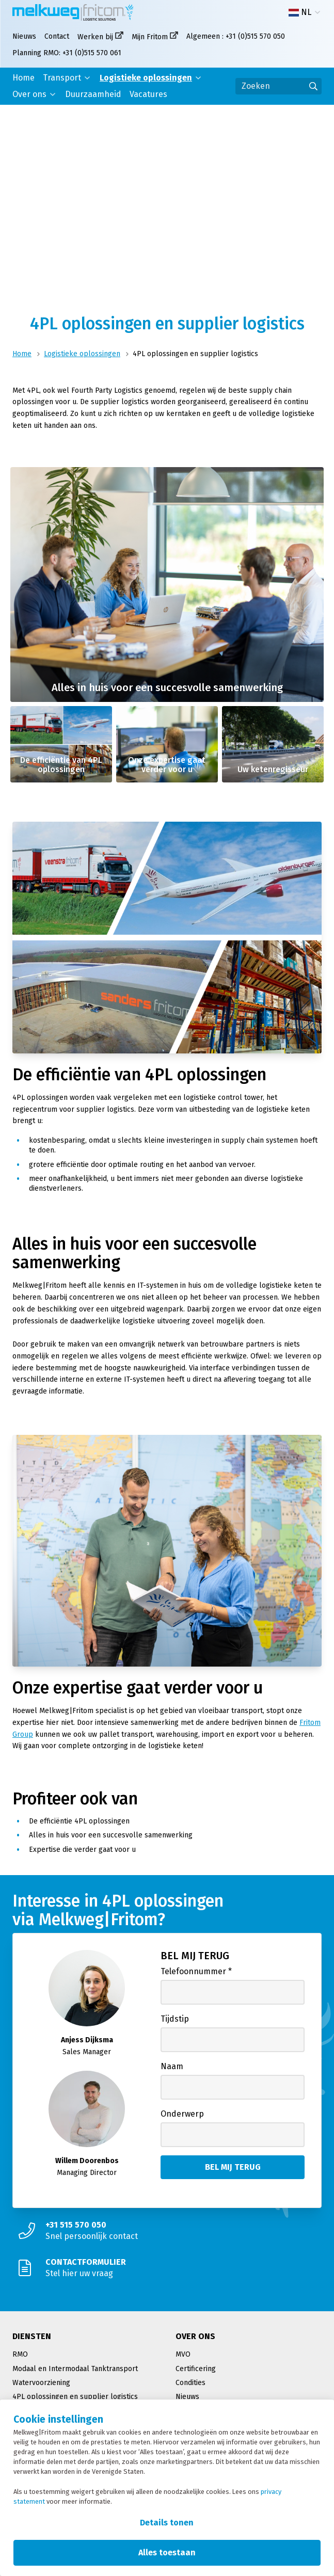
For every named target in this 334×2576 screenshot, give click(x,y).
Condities (190, 2382)
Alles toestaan (167, 2552)
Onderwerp (182, 2114)
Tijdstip (175, 2019)
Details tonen (167, 2522)
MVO (183, 2354)
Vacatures (148, 94)
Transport (62, 78)
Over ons (29, 94)
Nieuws (24, 36)
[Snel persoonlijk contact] (167, 2230)
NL (300, 12)
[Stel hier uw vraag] (167, 2267)
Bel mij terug (195, 1955)
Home (23, 78)
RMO (20, 2354)
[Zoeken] (278, 86)
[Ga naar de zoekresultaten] (313, 86)
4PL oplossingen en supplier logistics (75, 2396)
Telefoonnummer (196, 1971)
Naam (172, 2066)
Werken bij (95, 37)
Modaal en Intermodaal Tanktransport (75, 2368)
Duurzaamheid (93, 94)
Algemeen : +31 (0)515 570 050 (235, 36)
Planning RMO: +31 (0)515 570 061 (66, 53)
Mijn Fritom (150, 37)
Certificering (196, 2368)
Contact (56, 36)
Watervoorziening (41, 2382)
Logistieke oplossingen (146, 78)
